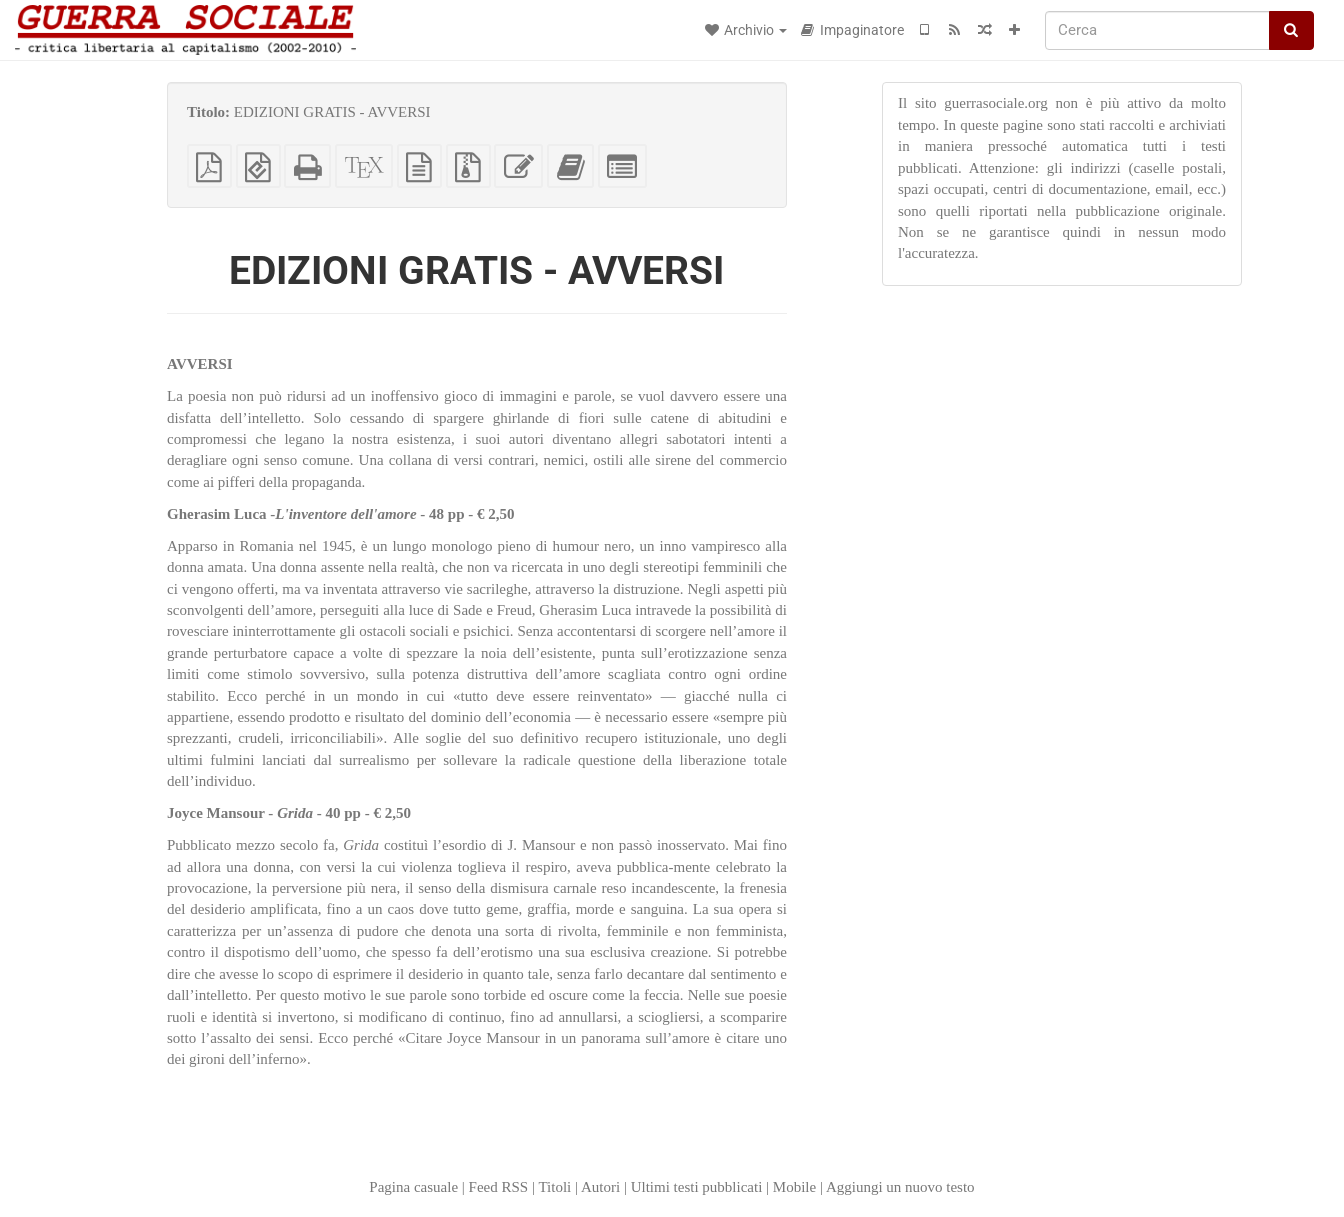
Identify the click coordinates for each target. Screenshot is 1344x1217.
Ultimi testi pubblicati (697, 1187)
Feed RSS (499, 1187)
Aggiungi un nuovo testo (900, 1187)
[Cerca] (1157, 30)
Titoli (554, 1187)
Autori (600, 1187)
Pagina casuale (413, 1187)
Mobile (794, 1187)
